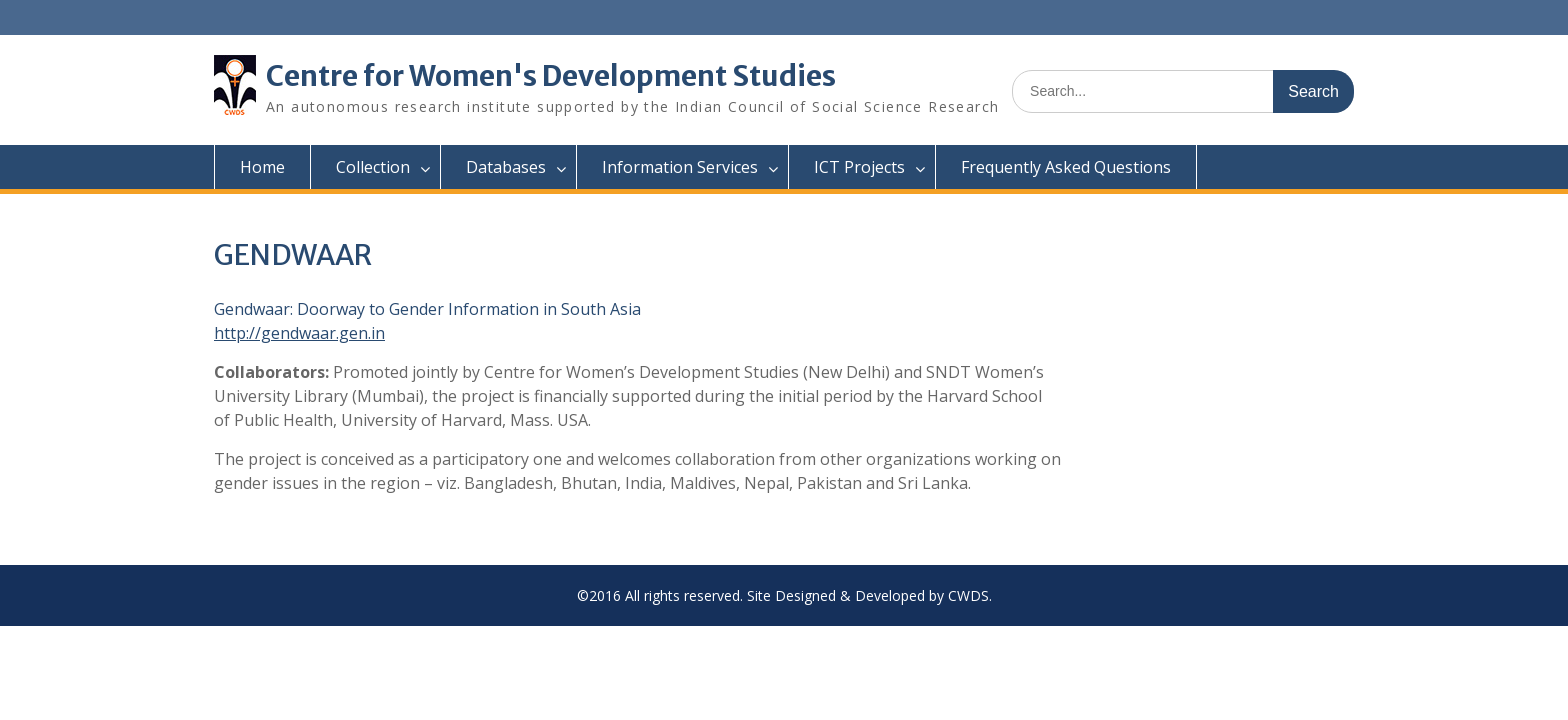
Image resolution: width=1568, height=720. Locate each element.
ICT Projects (859, 167)
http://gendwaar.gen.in (299, 333)
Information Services (680, 167)
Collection (373, 167)
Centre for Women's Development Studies (551, 76)
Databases (506, 167)
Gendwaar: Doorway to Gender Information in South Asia (427, 309)
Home (262, 167)
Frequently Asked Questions (1066, 167)
